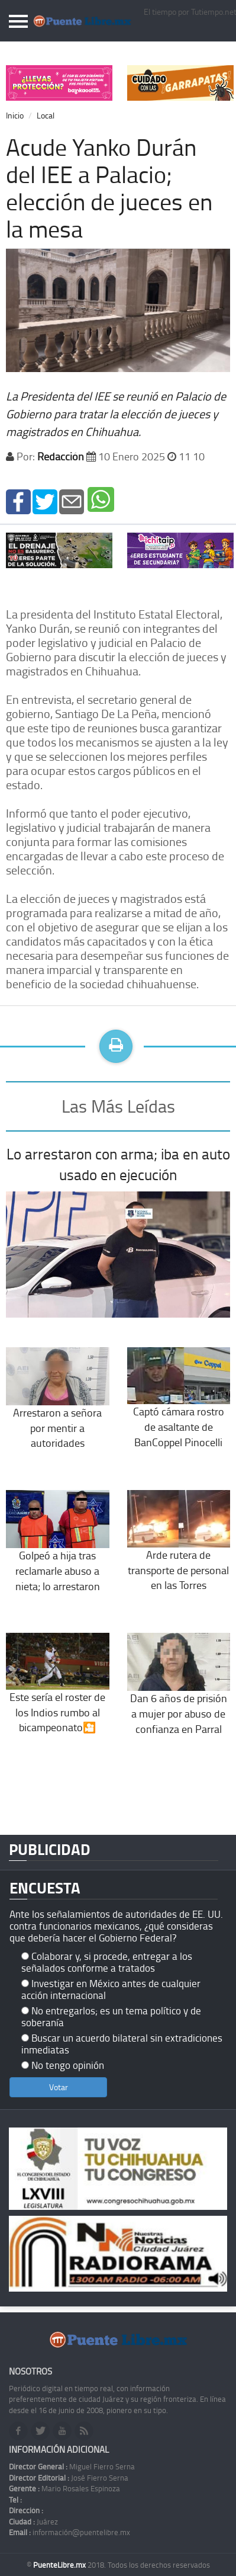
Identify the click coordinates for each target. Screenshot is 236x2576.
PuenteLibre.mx (60, 2564)
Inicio (15, 115)
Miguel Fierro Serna (72, 2466)
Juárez (33, 2521)
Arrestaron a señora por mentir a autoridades (57, 1409)
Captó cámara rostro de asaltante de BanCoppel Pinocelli (179, 1408)
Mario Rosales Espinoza (64, 2488)
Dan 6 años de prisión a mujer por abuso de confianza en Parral (179, 1695)
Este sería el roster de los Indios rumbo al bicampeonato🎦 (57, 1693)
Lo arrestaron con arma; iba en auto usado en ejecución (118, 1164)
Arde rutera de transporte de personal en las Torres (179, 1551)
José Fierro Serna (68, 2477)
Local (45, 115)
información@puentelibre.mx (69, 2532)
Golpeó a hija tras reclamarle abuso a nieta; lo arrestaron (57, 1551)
